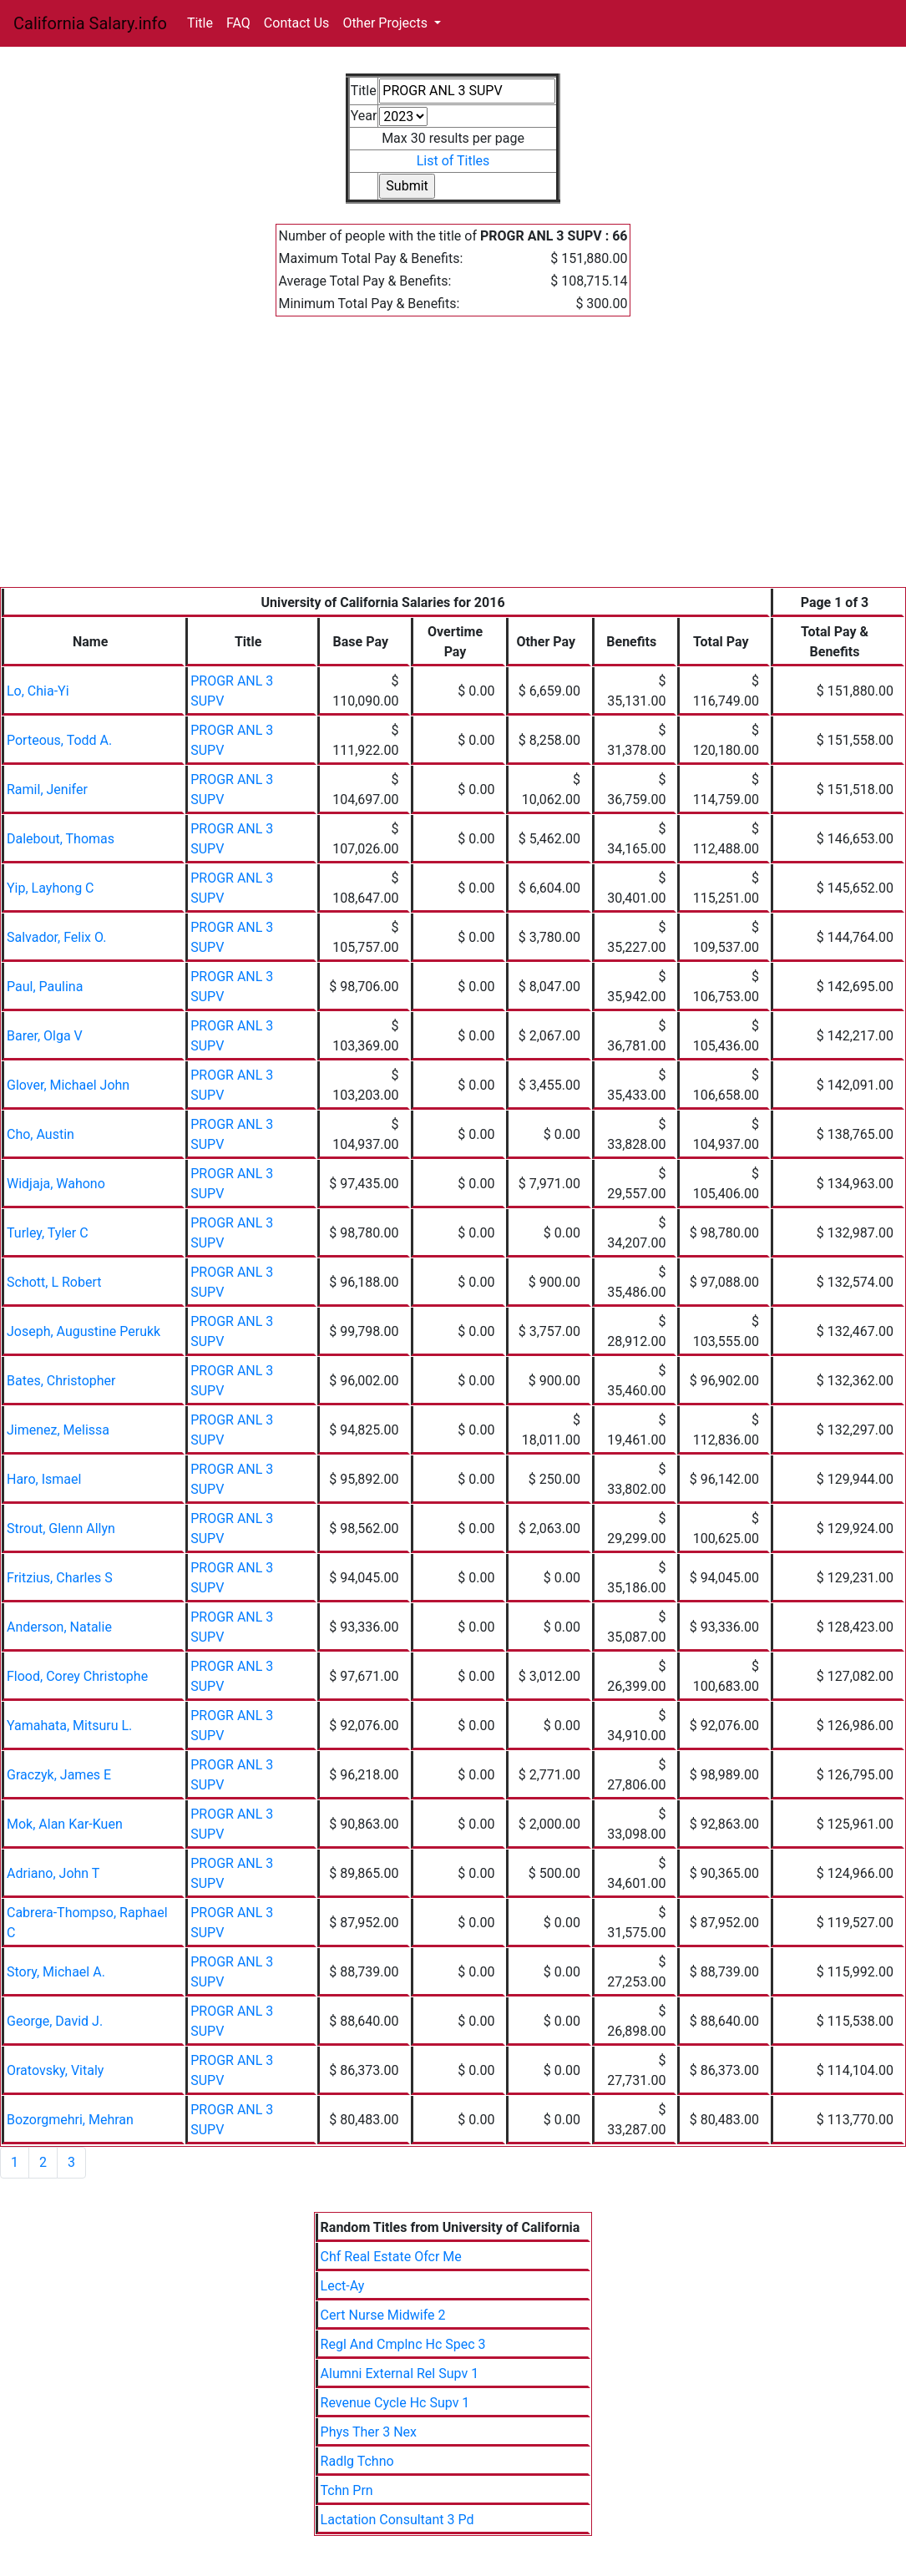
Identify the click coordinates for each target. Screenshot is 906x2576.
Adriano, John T (53, 1873)
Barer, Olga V (45, 1036)
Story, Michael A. (56, 1972)
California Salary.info (90, 23)
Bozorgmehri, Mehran (70, 2120)
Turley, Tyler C (48, 1233)
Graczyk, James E (59, 1775)
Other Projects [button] (386, 23)
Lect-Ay (343, 2286)
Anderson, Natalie (59, 1627)
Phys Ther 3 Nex (369, 2432)
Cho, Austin (40, 1134)
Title (200, 23)
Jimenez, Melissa (58, 1430)
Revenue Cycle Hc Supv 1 (395, 2403)
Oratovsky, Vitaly (55, 2070)
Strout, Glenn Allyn (61, 1528)
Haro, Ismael (44, 1479)
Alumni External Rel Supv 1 (400, 2373)
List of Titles (453, 161)
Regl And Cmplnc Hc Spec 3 (403, 2344)
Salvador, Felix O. (56, 937)
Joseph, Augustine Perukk (83, 1331)
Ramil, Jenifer (47, 789)
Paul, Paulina (45, 986)
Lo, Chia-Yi (38, 691)
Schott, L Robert (54, 1282)
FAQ (238, 23)
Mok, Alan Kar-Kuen (65, 1824)
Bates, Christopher (61, 1381)
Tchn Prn (347, 2490)
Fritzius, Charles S (60, 1578)
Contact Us (297, 23)
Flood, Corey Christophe (77, 1676)
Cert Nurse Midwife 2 (383, 2315)
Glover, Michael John (68, 1085)
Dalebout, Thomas (60, 839)
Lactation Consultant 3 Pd (397, 2520)
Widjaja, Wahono (56, 1184)
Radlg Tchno (357, 2461)
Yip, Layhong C (50, 888)
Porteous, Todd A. (59, 740)
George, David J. (55, 2021)
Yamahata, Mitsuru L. (69, 1725)
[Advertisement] (453, 462)
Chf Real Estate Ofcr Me (391, 2257)
